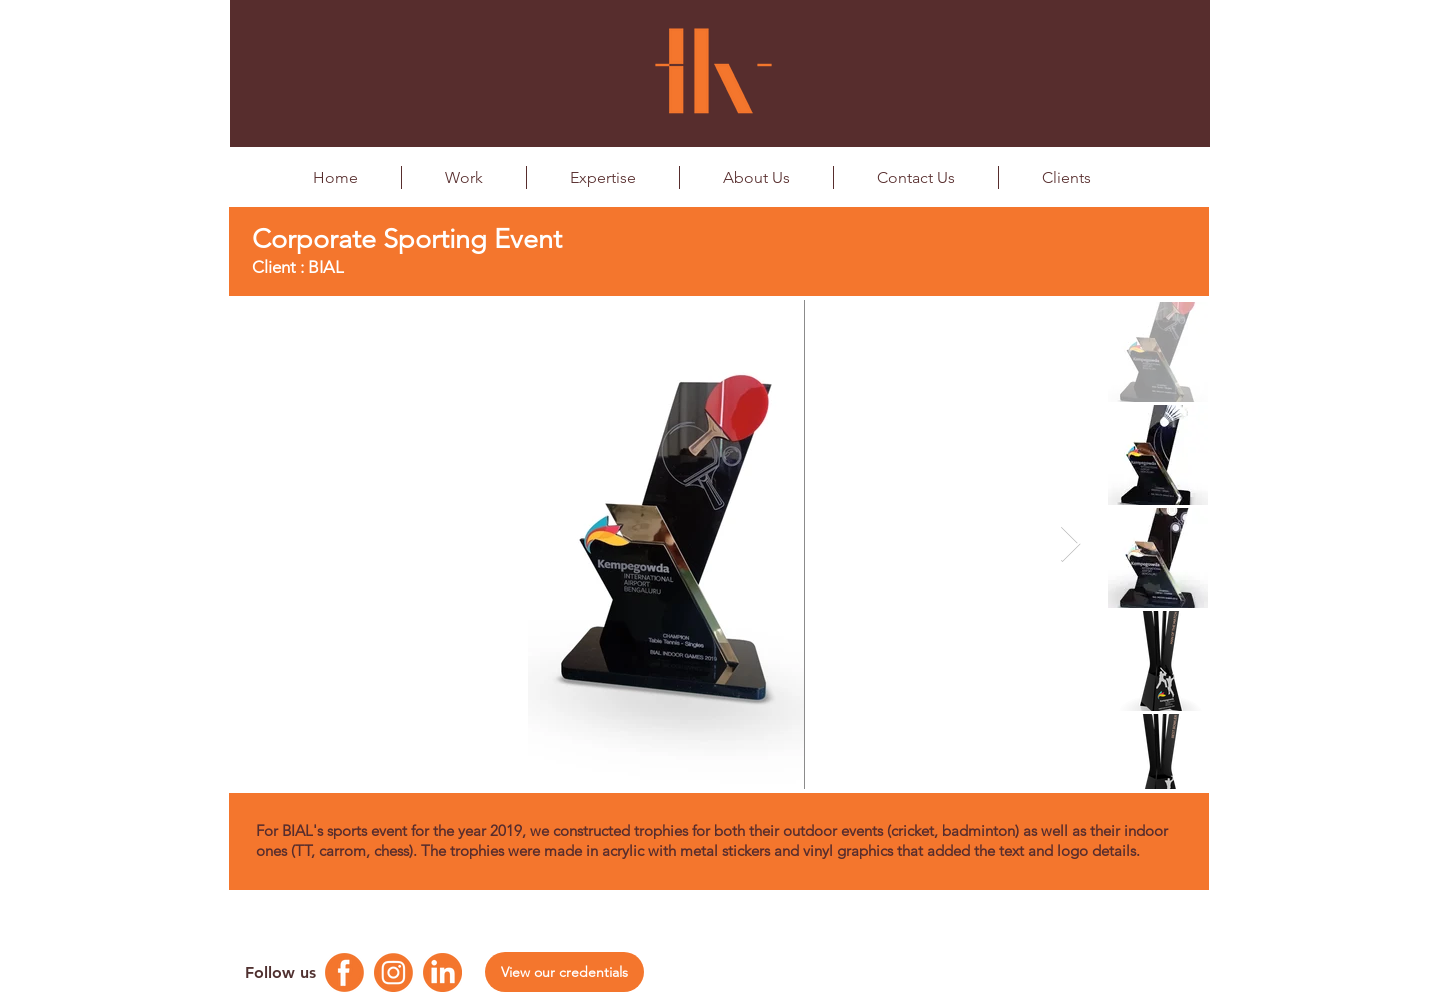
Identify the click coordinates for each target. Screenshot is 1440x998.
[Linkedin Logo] (442, 972)
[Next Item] (1070, 544)
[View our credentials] (564, 972)
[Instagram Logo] (393, 972)
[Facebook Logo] (344, 972)
